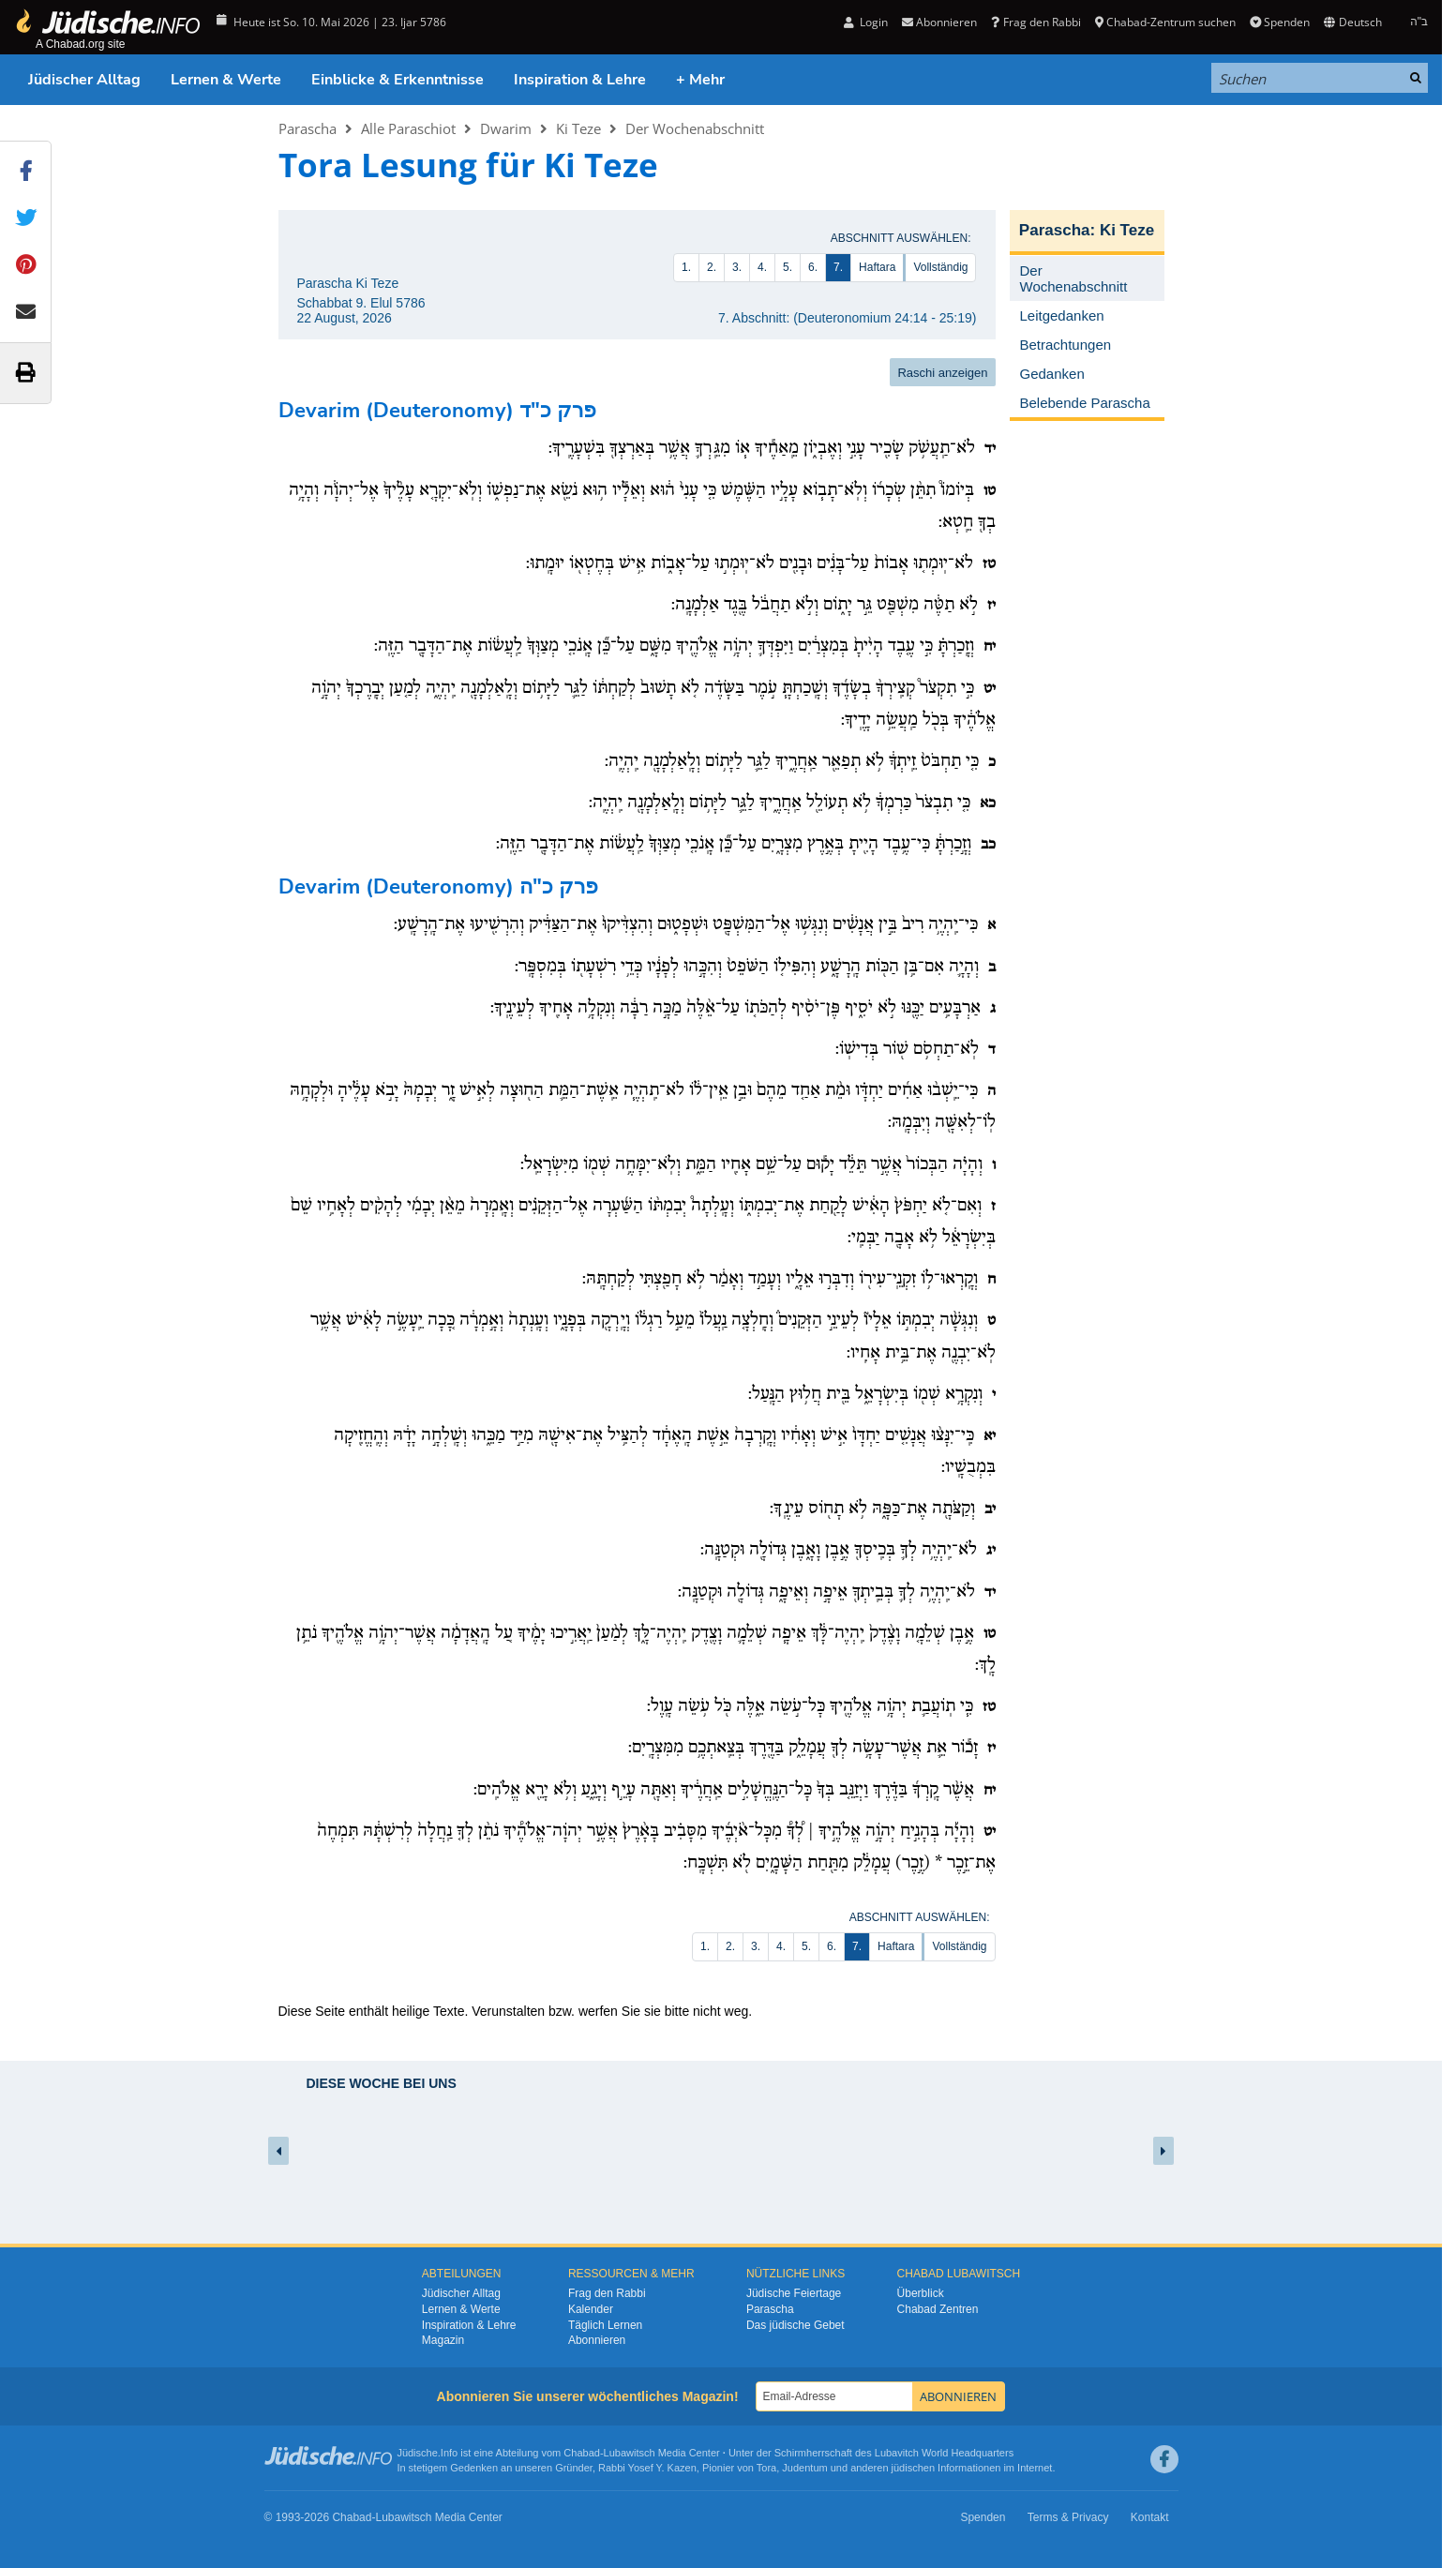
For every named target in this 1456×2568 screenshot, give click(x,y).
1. (686, 267)
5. (787, 267)
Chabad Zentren (938, 2309)
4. (762, 267)
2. (711, 267)
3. (737, 267)
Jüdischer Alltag (84, 79)
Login (866, 22)
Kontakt (1150, 2517)
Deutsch (1352, 22)
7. (838, 267)
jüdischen (913, 2467)
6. (813, 267)
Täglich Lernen (605, 2325)
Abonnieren (939, 22)
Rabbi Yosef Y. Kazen (647, 2467)
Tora (766, 2467)
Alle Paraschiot (408, 128)
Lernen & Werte (226, 79)
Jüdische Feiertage (793, 2293)
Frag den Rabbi (1035, 22)
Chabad (581, 2452)
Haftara (877, 267)
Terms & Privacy (1068, 2517)
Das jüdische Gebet (795, 2325)
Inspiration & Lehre (580, 79)
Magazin (443, 2340)
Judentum (804, 2467)
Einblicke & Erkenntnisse (397, 79)
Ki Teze (578, 128)
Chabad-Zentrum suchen (1165, 22)
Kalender (590, 2309)
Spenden (1280, 22)
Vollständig (940, 267)
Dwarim (506, 128)
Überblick (920, 2293)
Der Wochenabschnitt (694, 128)
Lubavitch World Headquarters (944, 2452)
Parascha (307, 128)
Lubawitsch (629, 2452)
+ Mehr (700, 79)
